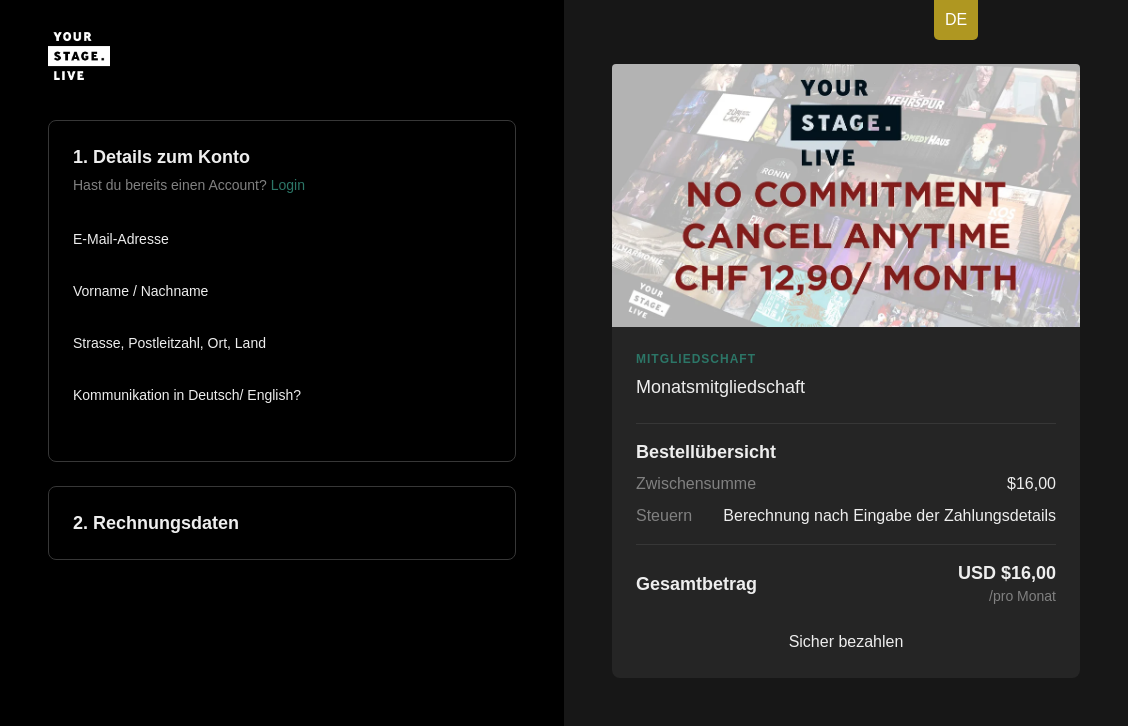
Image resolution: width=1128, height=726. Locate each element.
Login (288, 185)
